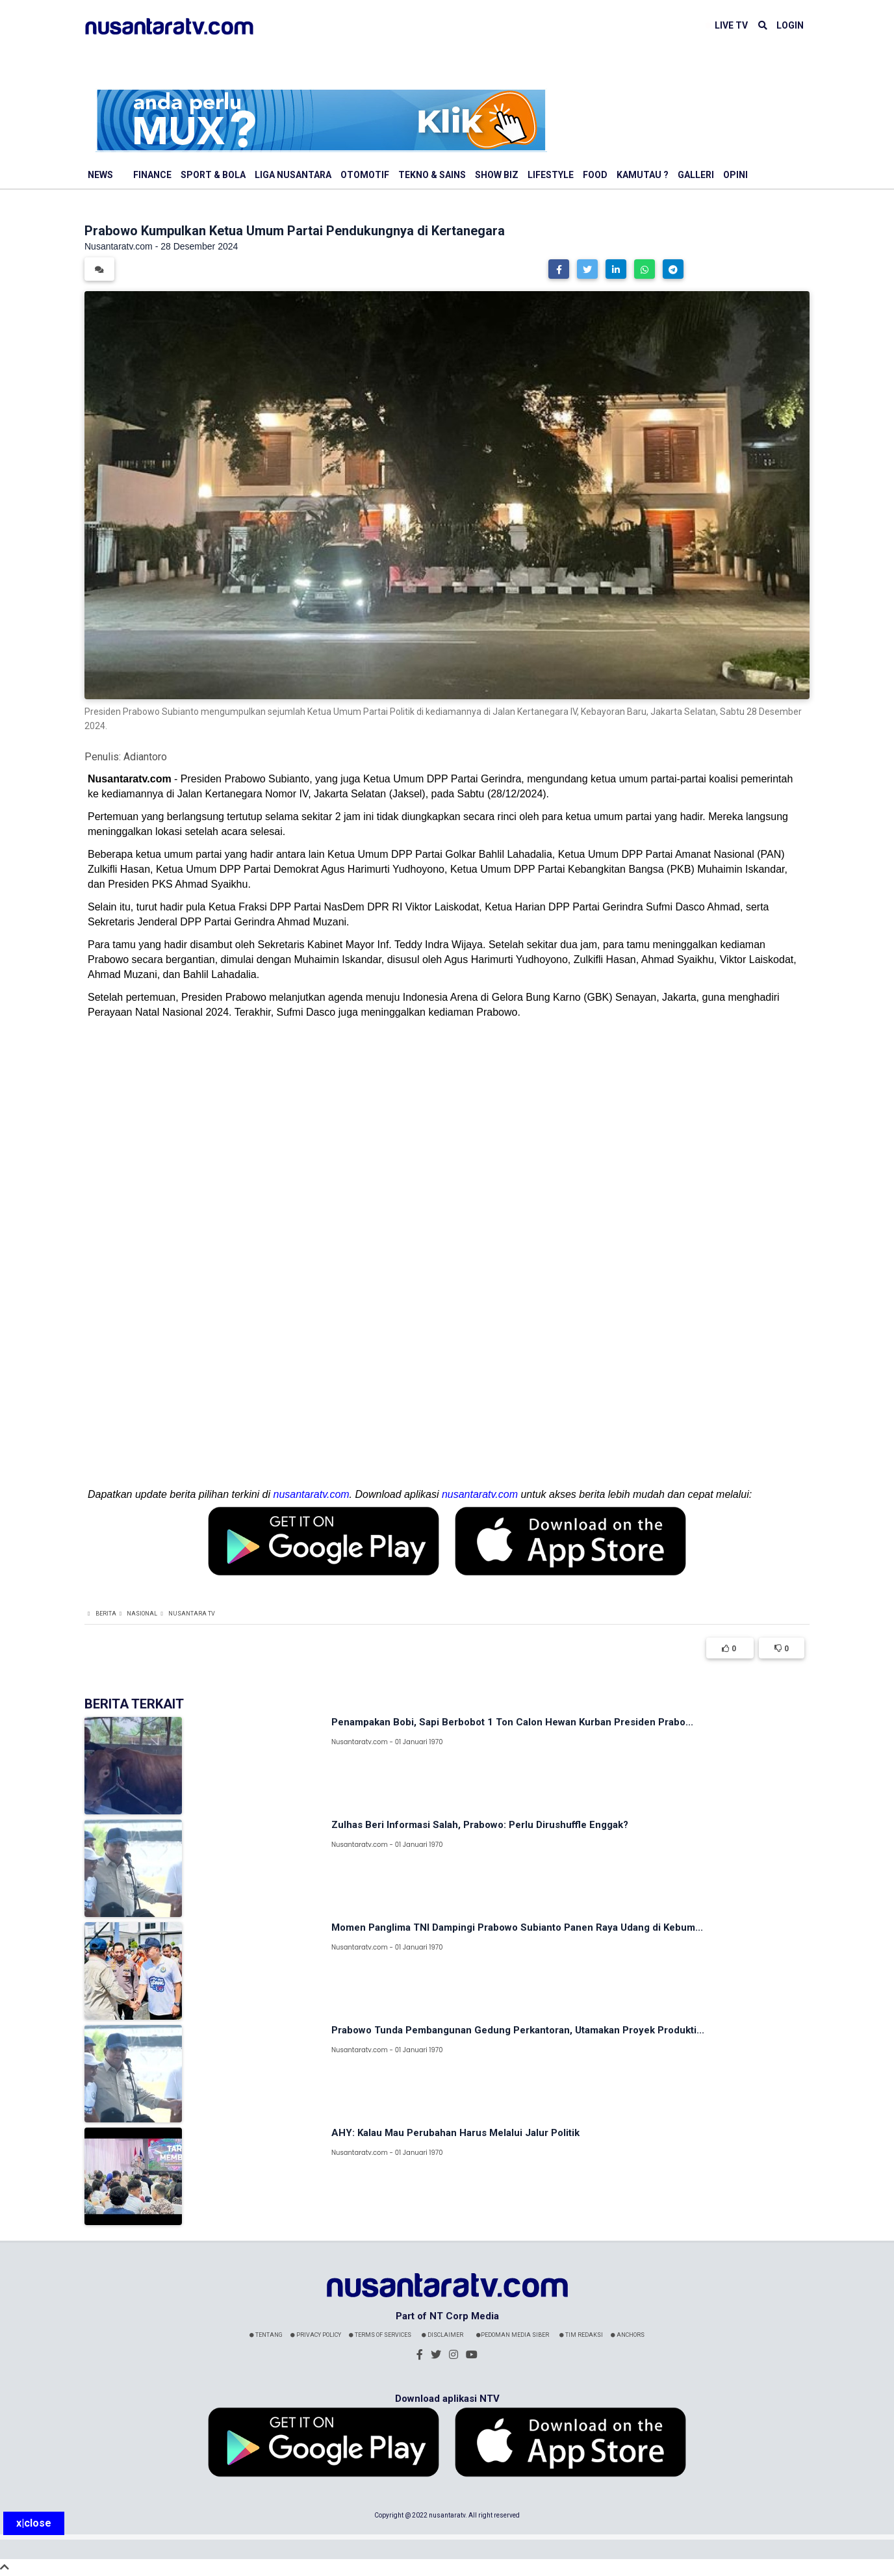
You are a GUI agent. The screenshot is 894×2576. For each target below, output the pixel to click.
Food (595, 175)
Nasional (142, 1613)
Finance (152, 175)
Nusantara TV (191, 1613)
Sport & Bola (213, 175)
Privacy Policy (315, 2335)
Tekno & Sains (432, 175)
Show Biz (496, 175)
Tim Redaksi (581, 2335)
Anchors (628, 2335)
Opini (735, 175)
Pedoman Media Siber (512, 2335)
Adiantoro (145, 757)
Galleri (696, 175)
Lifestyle (551, 175)
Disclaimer (442, 2335)
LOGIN (790, 25)
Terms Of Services (380, 2335)
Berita (106, 1613)
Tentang (266, 2335)
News (100, 175)
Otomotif (364, 175)
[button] (558, 269)
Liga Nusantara (293, 175)
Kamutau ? (643, 175)
